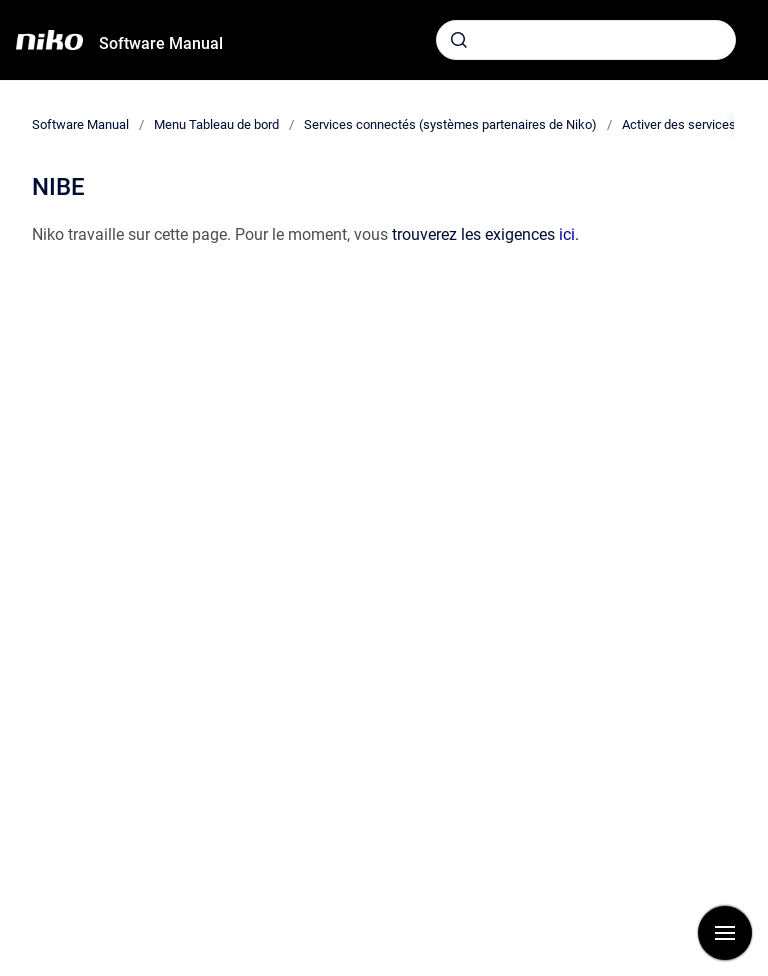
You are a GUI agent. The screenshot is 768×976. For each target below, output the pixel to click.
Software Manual (161, 43)
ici (567, 234)
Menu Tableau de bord (216, 124)
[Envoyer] (459, 40)
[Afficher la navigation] (725, 933)
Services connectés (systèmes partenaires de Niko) (450, 124)
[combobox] (586, 40)
